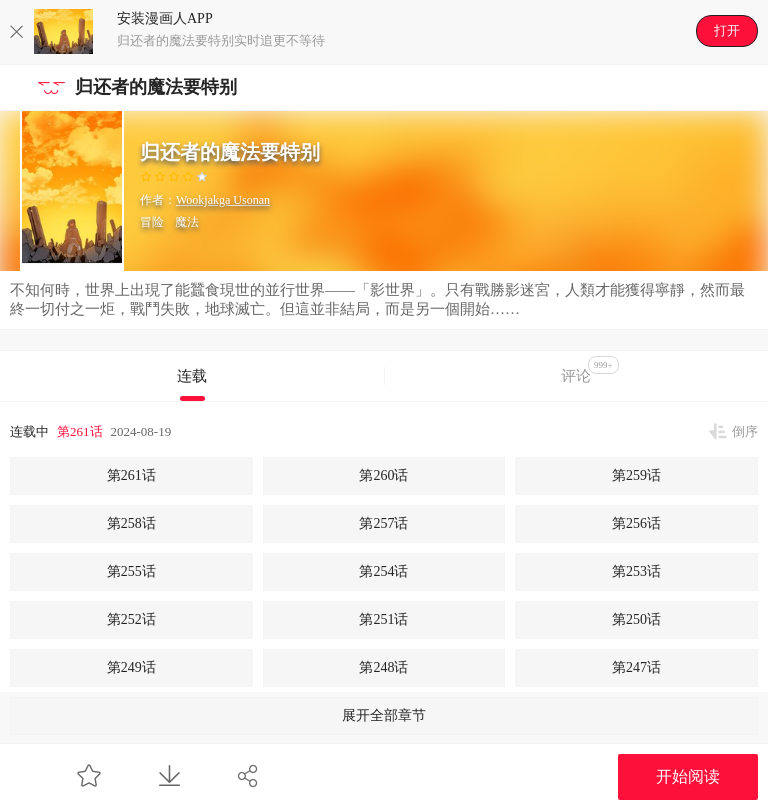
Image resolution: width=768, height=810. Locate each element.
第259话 (636, 475)
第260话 (383, 475)
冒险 (152, 222)
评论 (590, 370)
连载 (192, 376)
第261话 (80, 431)
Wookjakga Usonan (223, 200)
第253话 (636, 571)
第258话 (131, 523)
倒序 (745, 431)
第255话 (131, 571)
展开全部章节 (384, 715)
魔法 (187, 222)
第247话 (636, 667)
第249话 (131, 667)
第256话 (636, 523)
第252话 (131, 619)
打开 (727, 30)
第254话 (383, 571)
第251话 (383, 619)
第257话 (383, 523)
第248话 (383, 667)
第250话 (636, 619)
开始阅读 (688, 776)
